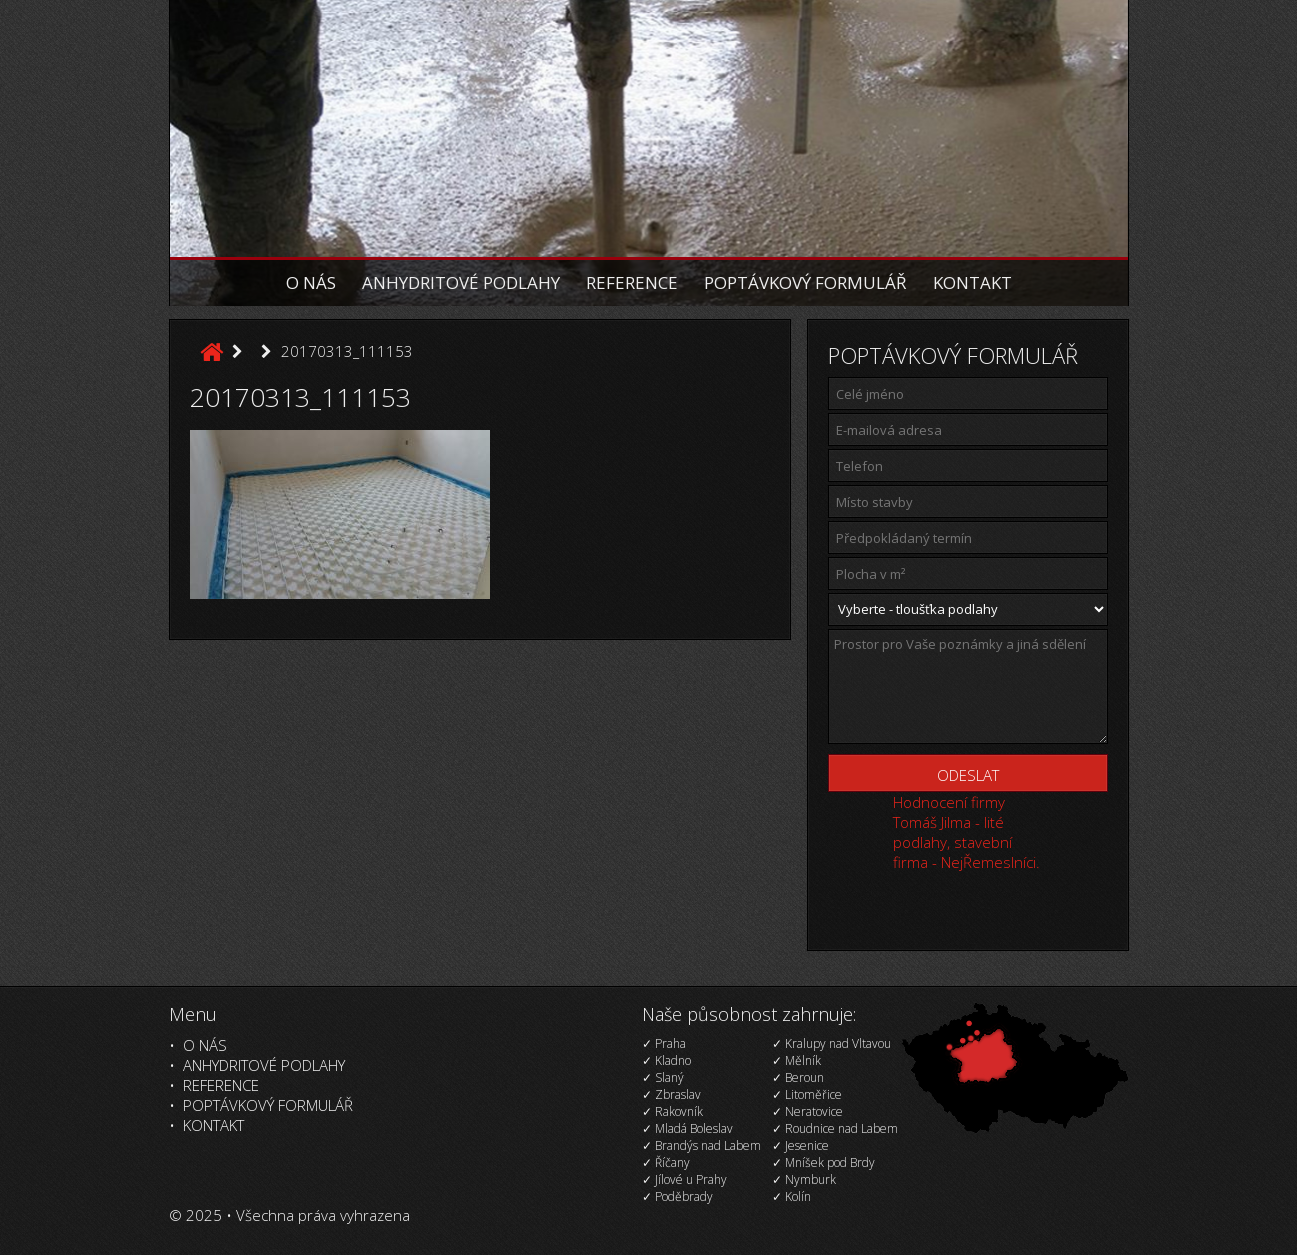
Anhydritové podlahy (461, 282)
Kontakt (972, 282)
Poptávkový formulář (805, 282)
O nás (311, 282)
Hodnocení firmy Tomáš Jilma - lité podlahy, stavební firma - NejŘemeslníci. (966, 832)
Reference (632, 282)
